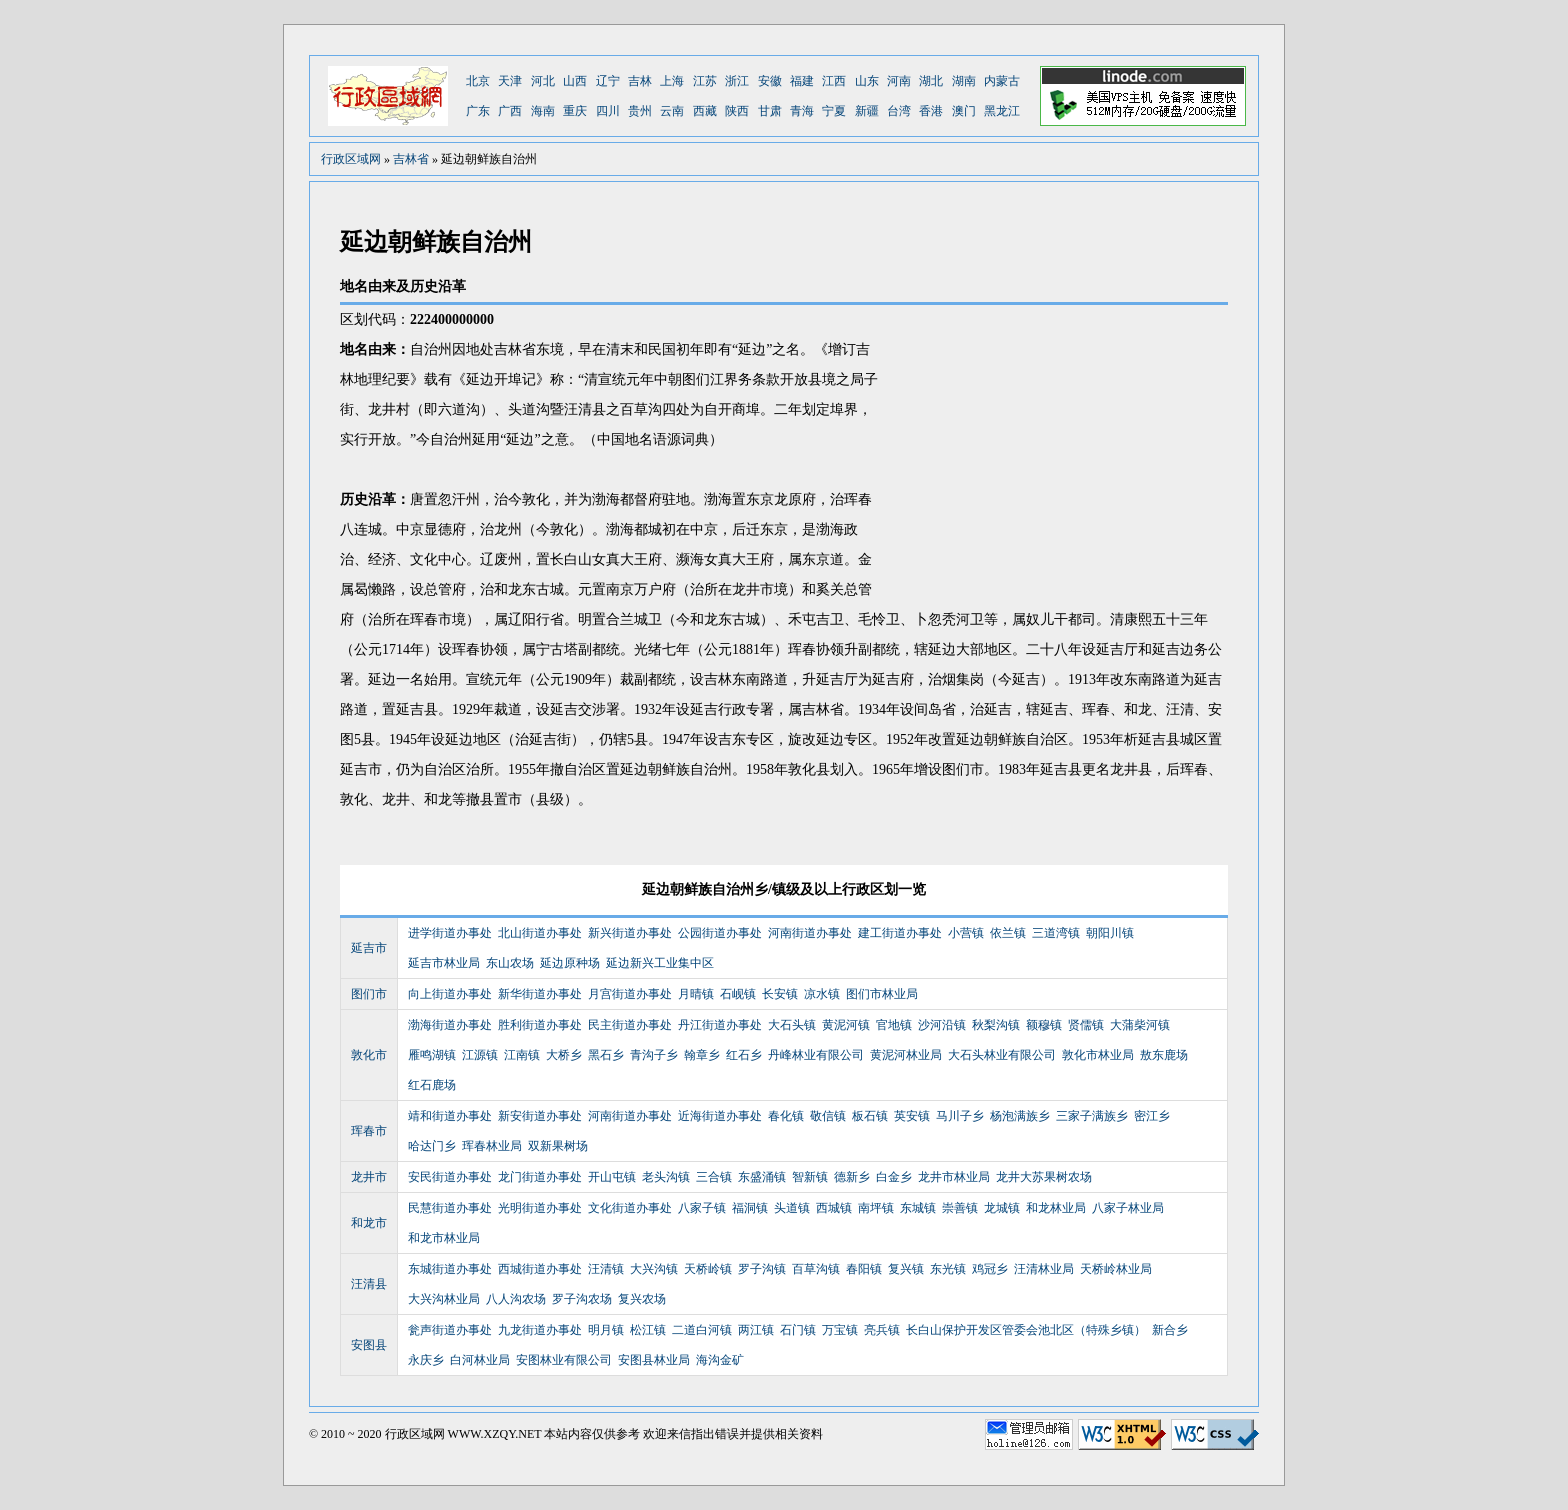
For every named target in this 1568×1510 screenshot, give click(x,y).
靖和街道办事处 (450, 1116)
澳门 (964, 111)
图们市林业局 (882, 994)
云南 (672, 111)
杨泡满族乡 (1020, 1116)
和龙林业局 (1056, 1208)
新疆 (867, 111)
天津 (510, 81)
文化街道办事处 (630, 1208)
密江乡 (1152, 1116)
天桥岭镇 (708, 1269)
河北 (543, 81)
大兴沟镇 (654, 1269)
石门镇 (798, 1330)
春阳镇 (864, 1269)
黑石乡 (606, 1055)
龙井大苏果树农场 (1044, 1177)
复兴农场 (642, 1299)
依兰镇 (1008, 933)
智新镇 (810, 1177)
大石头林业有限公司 (1002, 1055)
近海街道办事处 (720, 1116)
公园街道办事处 (720, 933)
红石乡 (744, 1055)
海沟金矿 (720, 1360)
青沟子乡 (654, 1055)
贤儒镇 (1086, 1025)
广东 (478, 111)
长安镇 (780, 994)
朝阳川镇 (1110, 933)
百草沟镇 (816, 1269)
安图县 (369, 1345)
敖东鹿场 (1164, 1055)
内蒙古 (1002, 81)
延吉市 (369, 948)
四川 (608, 111)
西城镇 (834, 1208)
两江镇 (756, 1330)
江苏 (705, 81)
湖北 (931, 81)
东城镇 (918, 1208)
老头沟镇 (666, 1177)
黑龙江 (1002, 111)
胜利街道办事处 (540, 1025)
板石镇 (870, 1116)
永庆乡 (426, 1360)
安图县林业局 (654, 1360)
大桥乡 (564, 1055)
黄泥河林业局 (906, 1055)
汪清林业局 (1044, 1269)
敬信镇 (828, 1116)
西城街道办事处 (540, 1269)
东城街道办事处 (450, 1269)
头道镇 (792, 1208)
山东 (867, 81)
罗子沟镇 (762, 1269)
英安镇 (912, 1116)
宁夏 (834, 111)
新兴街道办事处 (630, 933)
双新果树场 (558, 1146)
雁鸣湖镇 (432, 1055)
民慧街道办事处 (450, 1208)
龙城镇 (1002, 1208)
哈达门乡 (432, 1146)
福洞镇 (750, 1208)
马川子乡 (960, 1116)
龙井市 (369, 1177)
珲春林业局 (492, 1146)
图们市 (369, 994)
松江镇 (648, 1330)
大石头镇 (792, 1025)
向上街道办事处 (450, 994)
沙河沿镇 (942, 1025)
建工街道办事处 (900, 933)
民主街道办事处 (630, 1025)
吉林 (640, 81)
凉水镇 (822, 994)
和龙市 (369, 1223)
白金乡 (894, 1177)
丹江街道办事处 (720, 1025)
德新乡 (852, 1177)
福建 (802, 81)
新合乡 (1170, 1330)
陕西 (737, 111)
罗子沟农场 (582, 1299)
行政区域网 (351, 159)
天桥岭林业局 (1116, 1269)
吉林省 (411, 159)
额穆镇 (1044, 1025)
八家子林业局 (1128, 1208)
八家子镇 (702, 1208)
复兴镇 (906, 1269)
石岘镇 (738, 994)
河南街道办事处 (810, 933)
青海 (802, 111)
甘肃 (770, 111)
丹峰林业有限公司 (816, 1055)
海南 (543, 111)
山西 (575, 81)
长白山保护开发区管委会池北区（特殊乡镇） (1026, 1330)
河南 (899, 81)
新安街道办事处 (540, 1116)
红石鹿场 (432, 1085)
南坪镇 (876, 1208)
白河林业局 (480, 1360)
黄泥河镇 (846, 1025)
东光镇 (948, 1269)
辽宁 (608, 81)
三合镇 (714, 1177)
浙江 (737, 81)
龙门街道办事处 (540, 1177)
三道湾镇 (1056, 933)
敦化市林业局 (1098, 1055)
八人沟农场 (516, 1299)
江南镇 (522, 1055)
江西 (834, 81)
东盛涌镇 (762, 1177)
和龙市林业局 (444, 1238)
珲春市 (369, 1131)
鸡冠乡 (990, 1269)
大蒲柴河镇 (1140, 1025)
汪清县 (369, 1284)
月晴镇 (696, 994)
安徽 (770, 81)
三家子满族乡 (1092, 1116)
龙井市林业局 (954, 1177)
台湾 (899, 111)
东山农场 (510, 963)
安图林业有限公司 (564, 1360)
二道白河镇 (702, 1330)
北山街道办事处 (540, 933)
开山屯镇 (612, 1177)
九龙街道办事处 (540, 1330)
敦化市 (369, 1055)
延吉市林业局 (444, 963)
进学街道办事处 (450, 933)
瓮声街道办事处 (450, 1330)
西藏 (705, 111)
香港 (931, 111)
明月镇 (606, 1330)
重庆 (575, 111)
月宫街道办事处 (630, 994)
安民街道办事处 (450, 1177)
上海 (672, 81)
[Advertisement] (1060, 455)
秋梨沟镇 (996, 1025)
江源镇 (480, 1055)
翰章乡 (702, 1055)
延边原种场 (570, 963)
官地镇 (894, 1025)
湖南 (964, 81)
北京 (478, 81)
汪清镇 (606, 1269)
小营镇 (966, 933)
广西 (510, 111)
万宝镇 (840, 1330)
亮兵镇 (882, 1330)
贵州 (640, 111)
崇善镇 (960, 1208)
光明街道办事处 (540, 1208)
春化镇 (786, 1116)
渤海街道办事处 (450, 1025)
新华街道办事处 (540, 994)
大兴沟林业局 (444, 1299)
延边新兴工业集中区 (660, 963)
